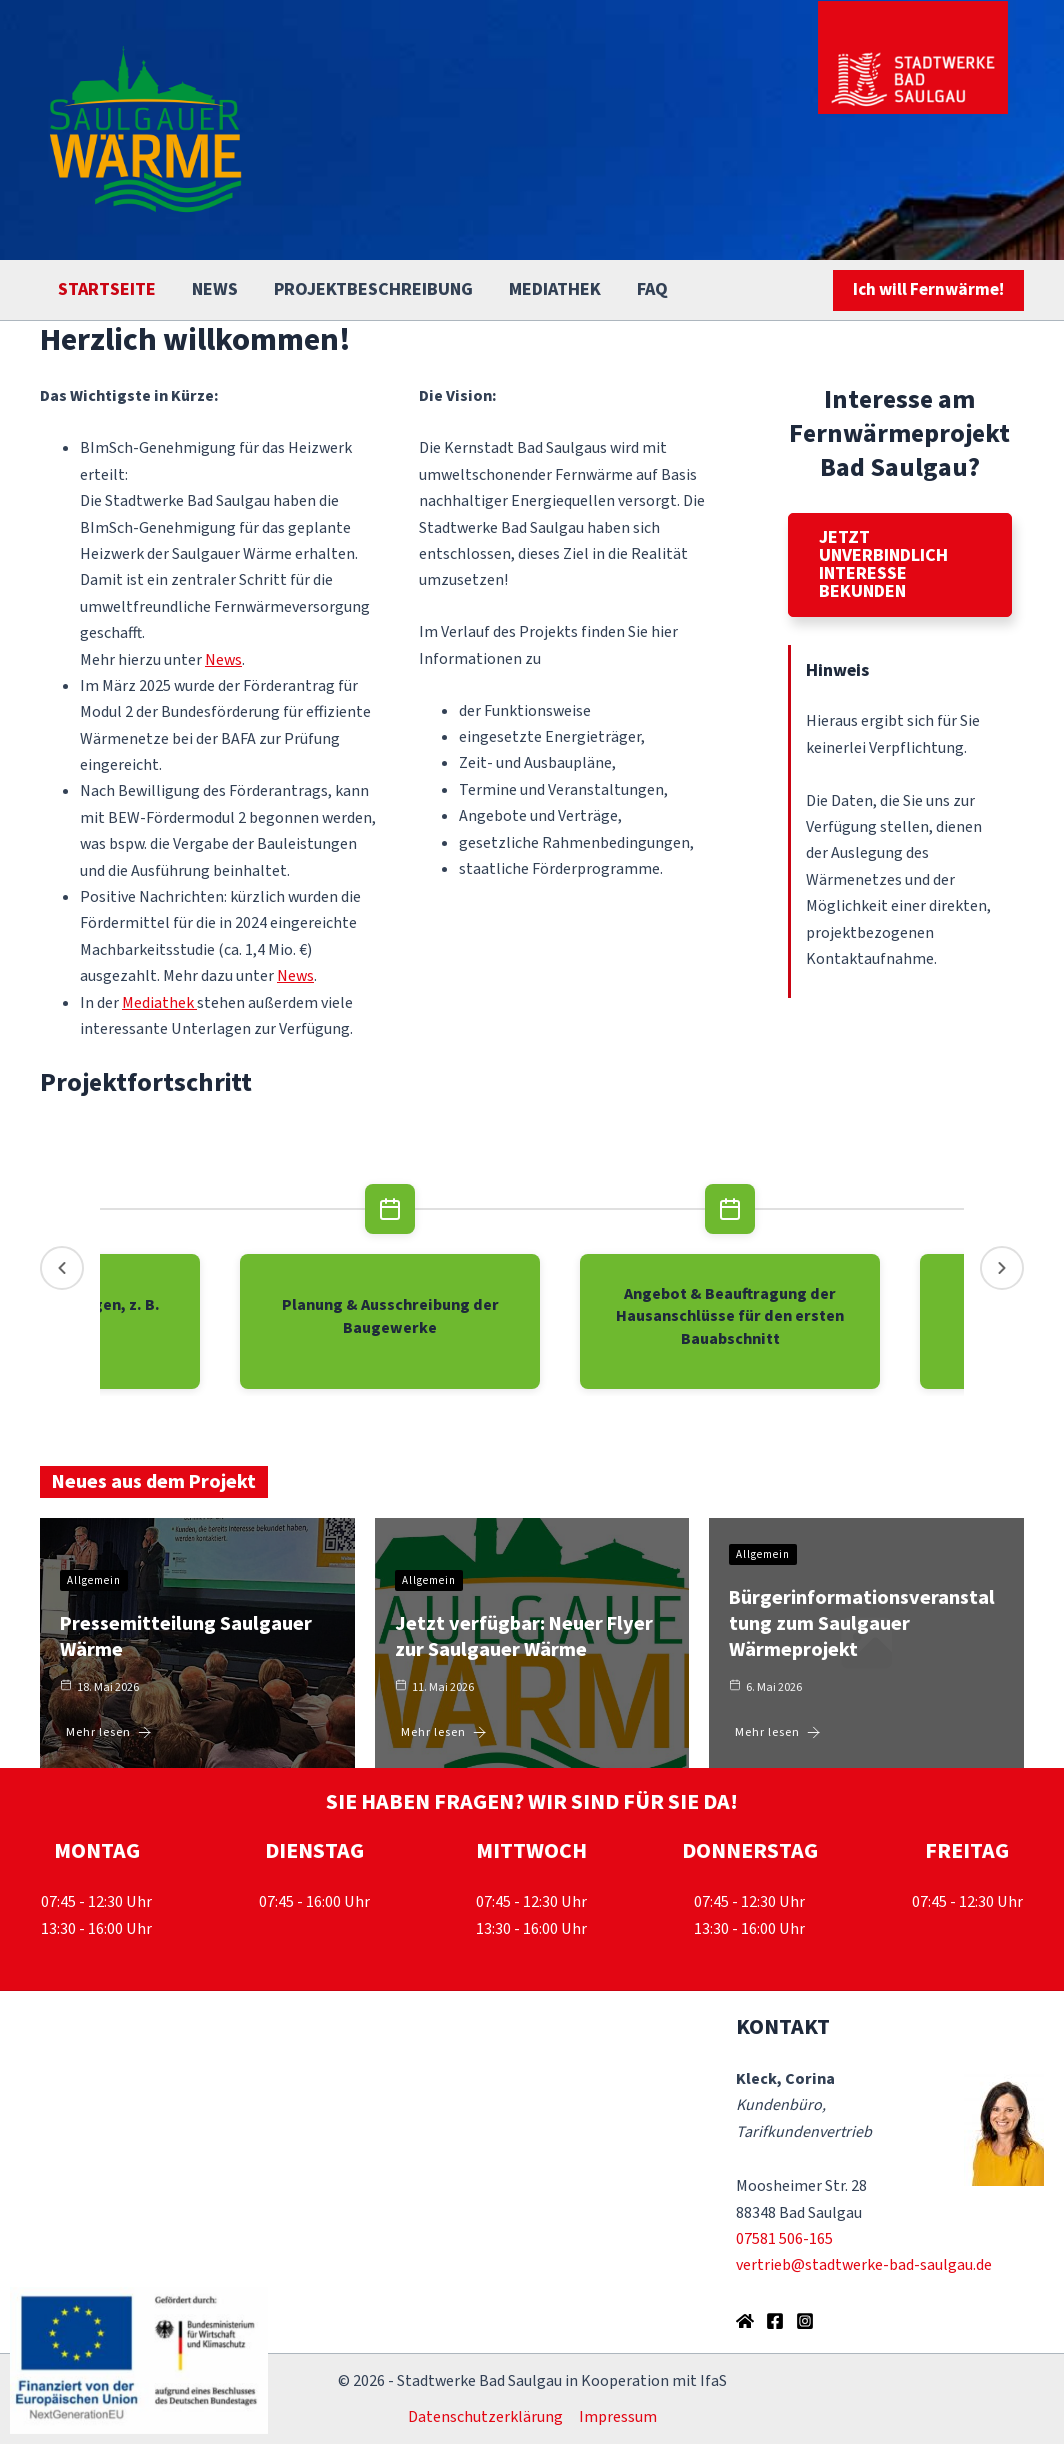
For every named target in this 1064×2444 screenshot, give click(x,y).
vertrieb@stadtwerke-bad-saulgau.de (864, 2265)
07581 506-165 (784, 2239)
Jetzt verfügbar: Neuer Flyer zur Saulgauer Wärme (524, 1637)
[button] (928, 290)
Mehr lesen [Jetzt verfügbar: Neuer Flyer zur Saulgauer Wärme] (444, 1732)
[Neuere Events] (1002, 1268)
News (223, 660)
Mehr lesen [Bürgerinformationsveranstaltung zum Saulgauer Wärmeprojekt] (778, 1732)
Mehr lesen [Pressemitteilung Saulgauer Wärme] (109, 1732)
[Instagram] (805, 2321)
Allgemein (94, 1580)
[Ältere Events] (62, 1268)
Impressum (618, 2417)
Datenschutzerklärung (485, 2417)
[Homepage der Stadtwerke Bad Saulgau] (745, 2321)
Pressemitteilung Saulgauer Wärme (186, 1637)
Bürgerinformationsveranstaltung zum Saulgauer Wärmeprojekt (862, 1624)
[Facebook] (775, 2321)
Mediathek (158, 1003)
